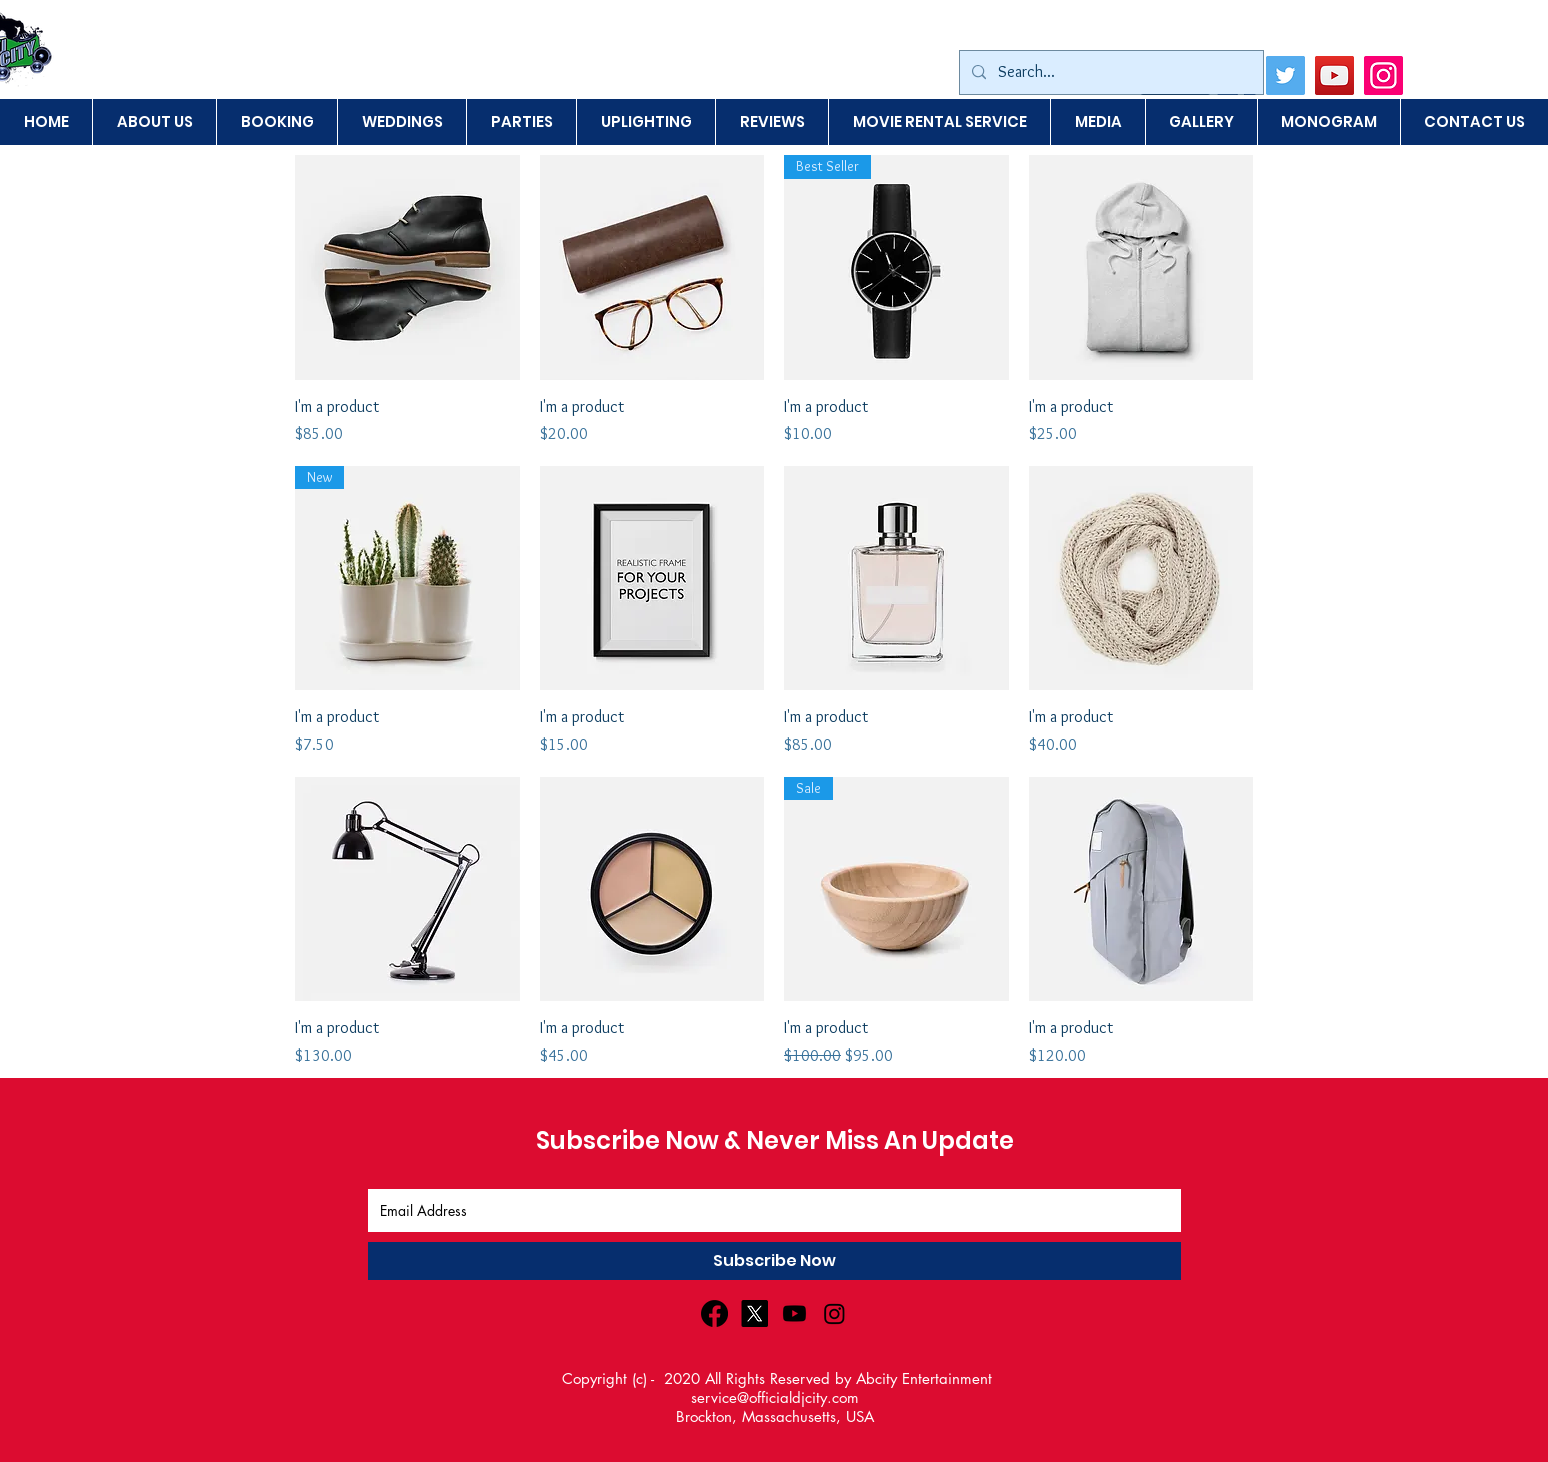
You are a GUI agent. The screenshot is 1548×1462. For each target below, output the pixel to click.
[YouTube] (1334, 75)
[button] (1201, 122)
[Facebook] (714, 1313)
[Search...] (1109, 72)
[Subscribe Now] (774, 1261)
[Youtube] (794, 1313)
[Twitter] (1285, 75)
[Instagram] (1383, 75)
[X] (754, 1313)
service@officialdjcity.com (775, 1397)
